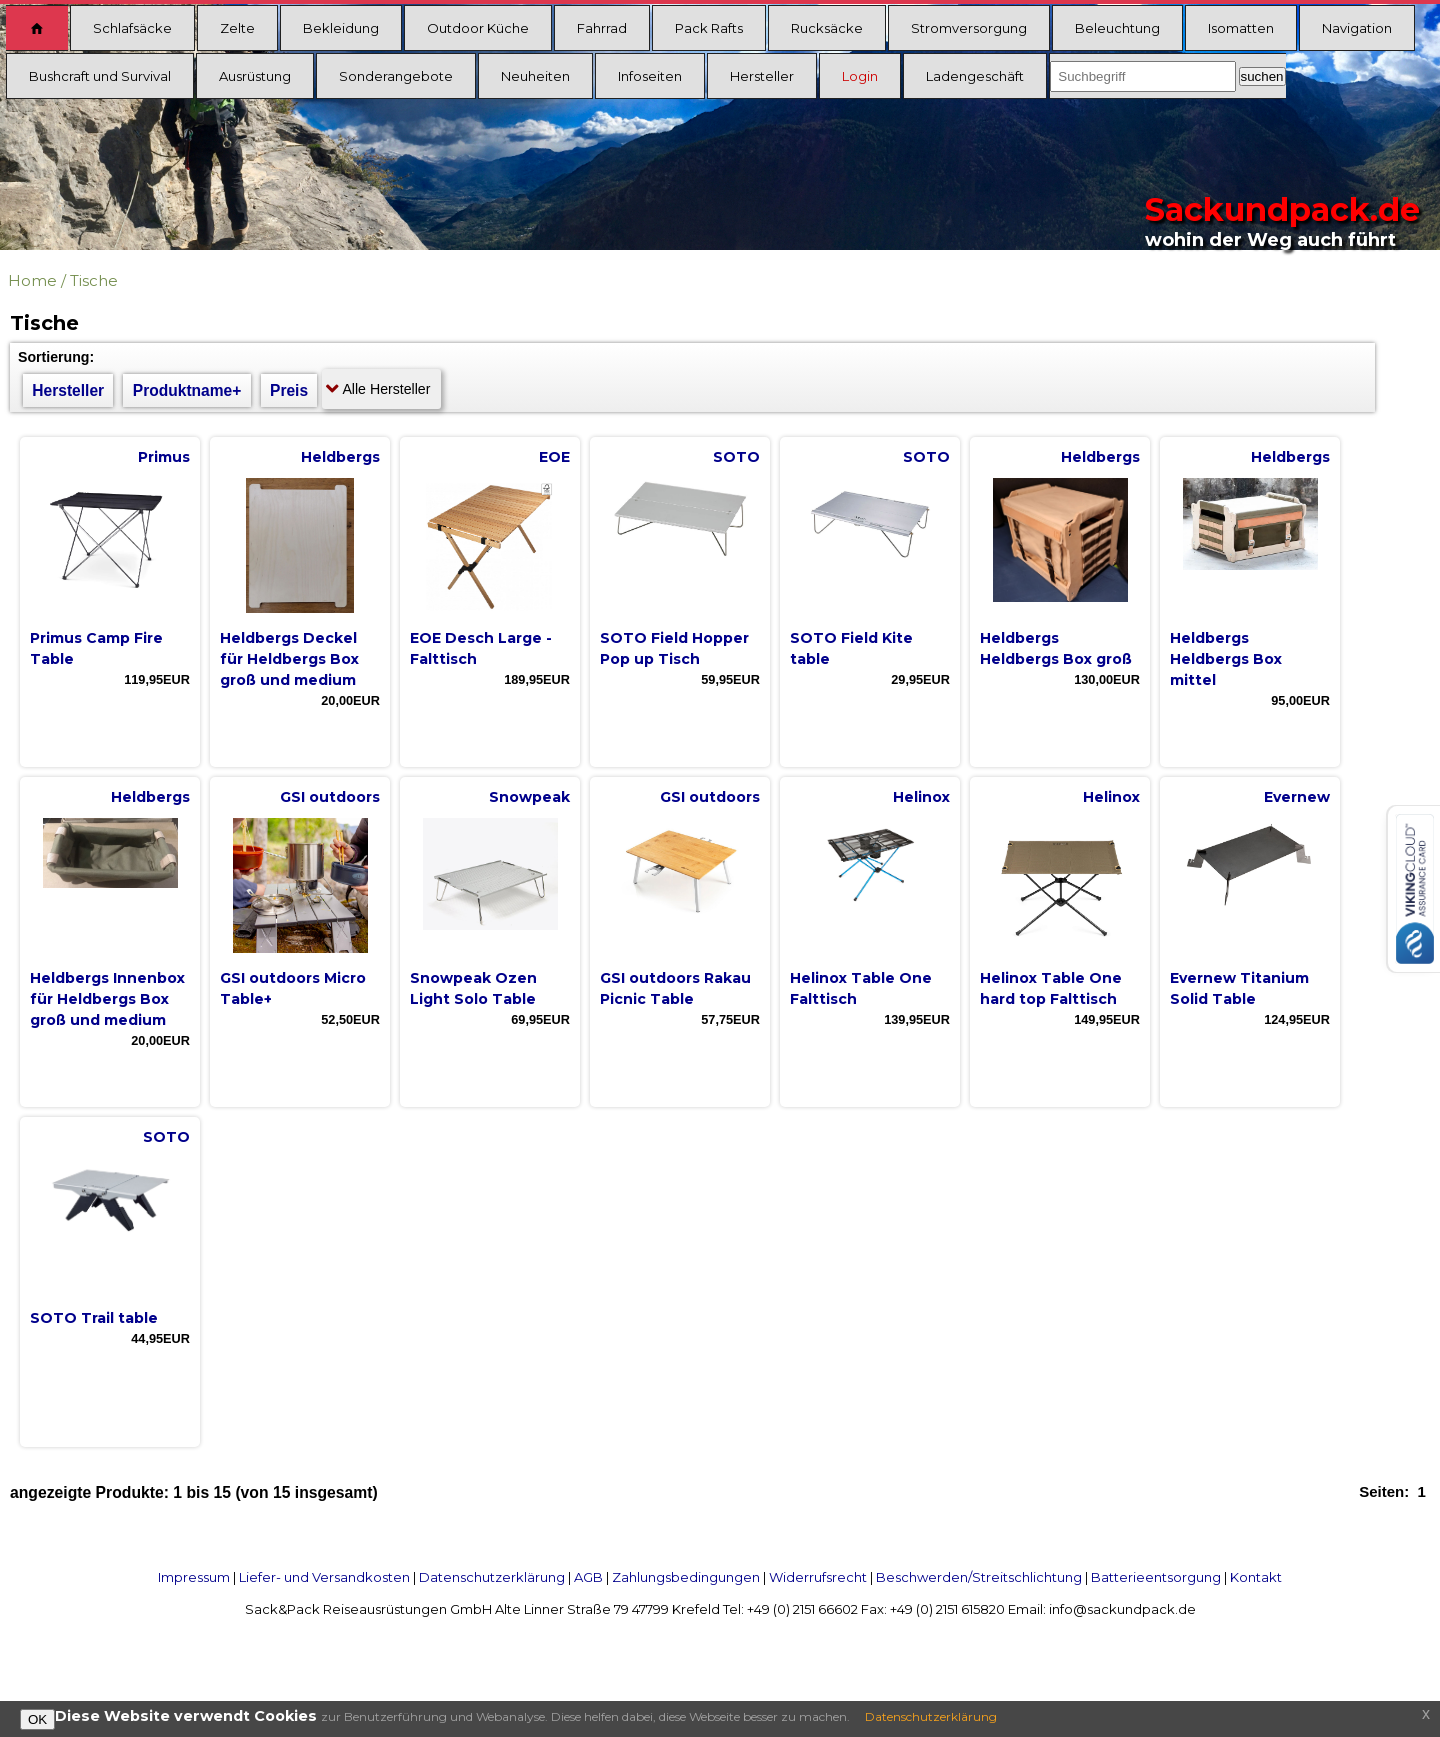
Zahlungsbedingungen (686, 1577)
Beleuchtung (1117, 28)
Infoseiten (650, 76)
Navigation (1357, 28)
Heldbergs (340, 457)
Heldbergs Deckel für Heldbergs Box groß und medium (289, 659)
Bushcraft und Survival (100, 76)
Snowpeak (529, 797)
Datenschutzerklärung (492, 1577)
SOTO (736, 457)
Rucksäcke (827, 28)
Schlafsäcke (132, 28)
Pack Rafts (709, 28)
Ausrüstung (255, 76)
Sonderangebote (396, 76)
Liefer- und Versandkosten (324, 1577)
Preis (289, 390)
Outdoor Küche (478, 28)
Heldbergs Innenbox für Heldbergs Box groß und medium (107, 999)
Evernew (1297, 797)
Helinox (921, 797)
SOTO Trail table (94, 1318)
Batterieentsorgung (1156, 1577)
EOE (554, 457)
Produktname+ (187, 390)
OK (37, 1719)
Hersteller (762, 76)
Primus (164, 457)
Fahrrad (602, 28)
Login (860, 76)
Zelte (237, 28)
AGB (588, 1577)
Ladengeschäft (975, 76)
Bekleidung (341, 28)
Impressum (194, 1577)
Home (32, 280)
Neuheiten (535, 76)
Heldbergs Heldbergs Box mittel (1226, 659)
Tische (94, 280)
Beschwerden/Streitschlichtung (979, 1577)
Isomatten (1241, 28)
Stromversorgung (969, 28)
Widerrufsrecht (818, 1577)
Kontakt (1256, 1577)
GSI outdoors (330, 797)
